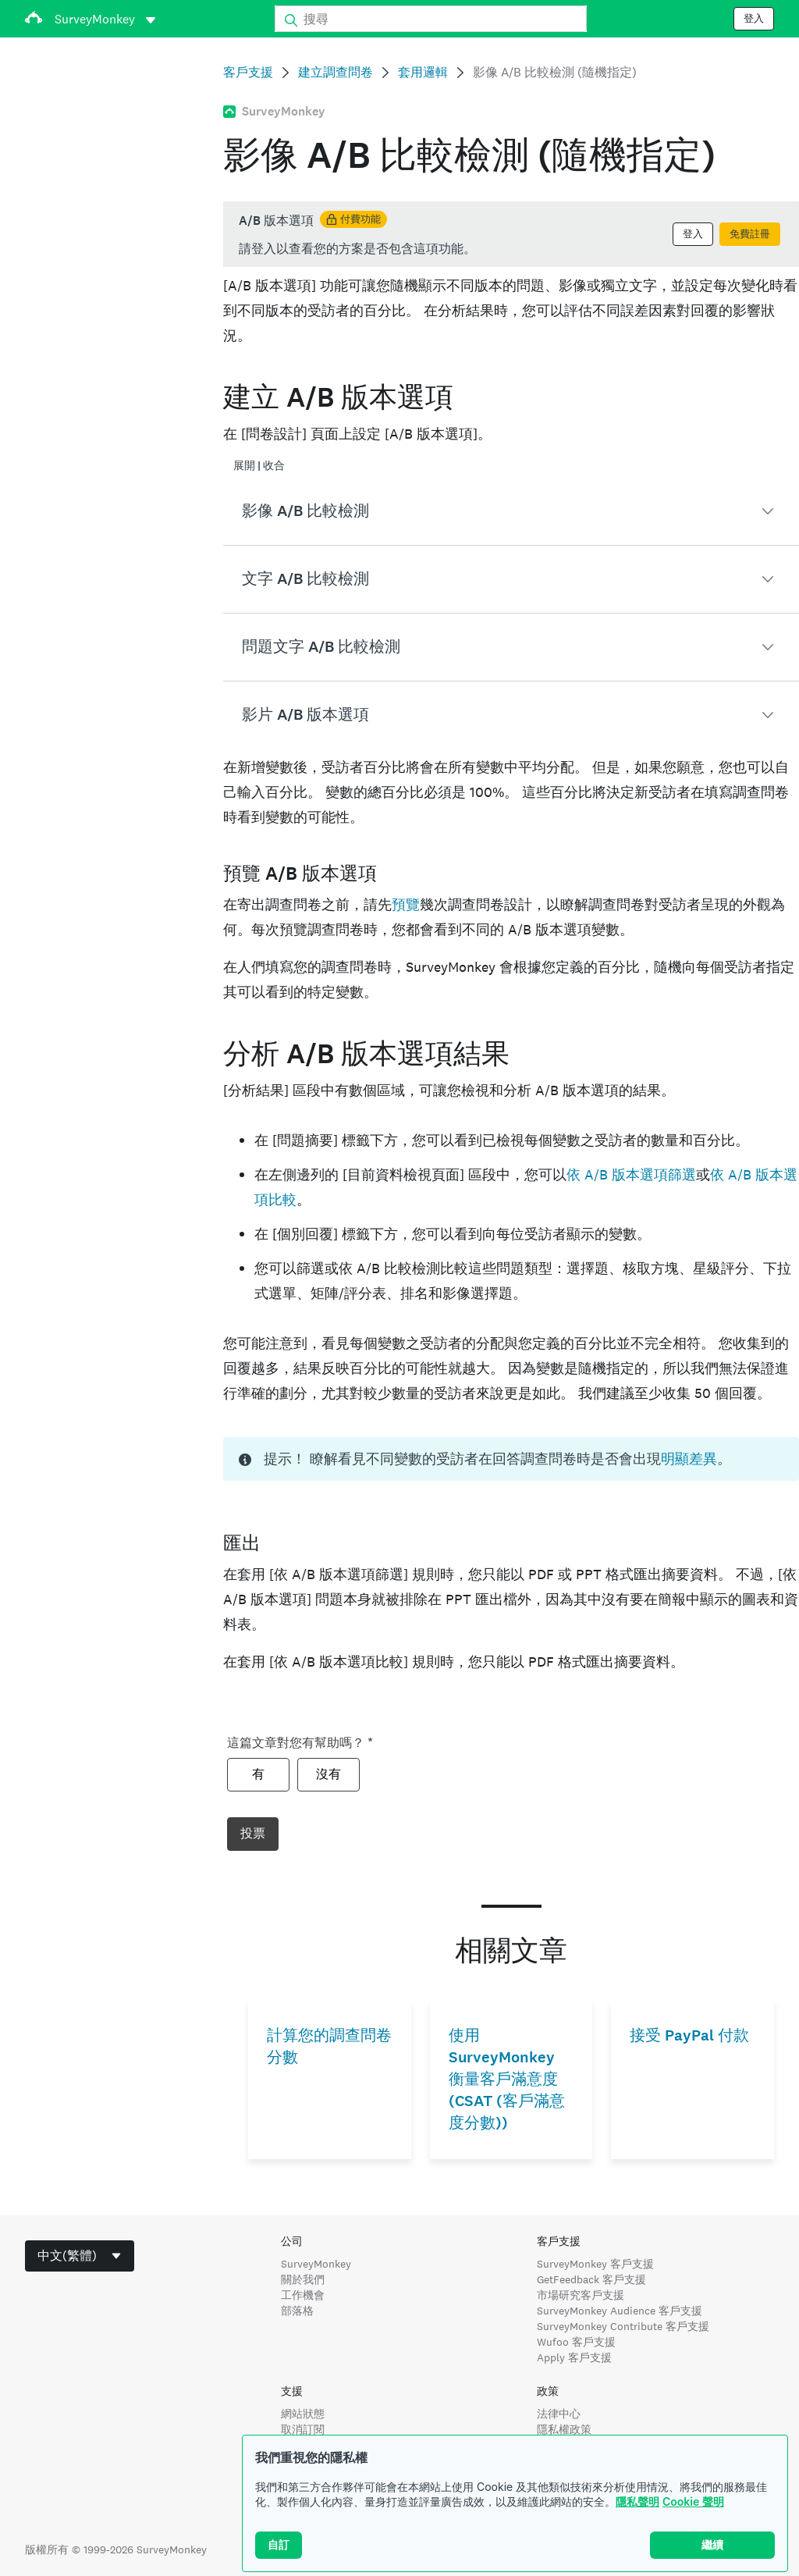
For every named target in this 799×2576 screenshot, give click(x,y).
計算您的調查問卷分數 (329, 2046)
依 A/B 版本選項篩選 (631, 1174)
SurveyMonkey (316, 2264)
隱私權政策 (564, 2429)
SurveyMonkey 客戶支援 (595, 2264)
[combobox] (79, 2256)
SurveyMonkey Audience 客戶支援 (619, 2311)
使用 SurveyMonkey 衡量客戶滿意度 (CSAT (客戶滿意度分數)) (507, 2079)
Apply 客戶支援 (574, 2357)
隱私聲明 (637, 2501)
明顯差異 (689, 1459)
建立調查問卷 (335, 72)
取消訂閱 (303, 2429)
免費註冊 (750, 234)
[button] (511, 511)
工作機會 (303, 2295)
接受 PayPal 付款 (689, 2035)
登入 (754, 19)
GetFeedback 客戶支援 (591, 2279)
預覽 (406, 904)
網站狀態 (303, 2414)
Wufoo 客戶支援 (576, 2342)
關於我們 (303, 2279)
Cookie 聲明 (693, 2501)
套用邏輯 (423, 72)
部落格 (297, 2311)
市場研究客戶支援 (580, 2295)
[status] (511, 234)
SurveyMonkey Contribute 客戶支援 (623, 2326)
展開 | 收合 (259, 465)
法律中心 (559, 2414)
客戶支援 (248, 72)
